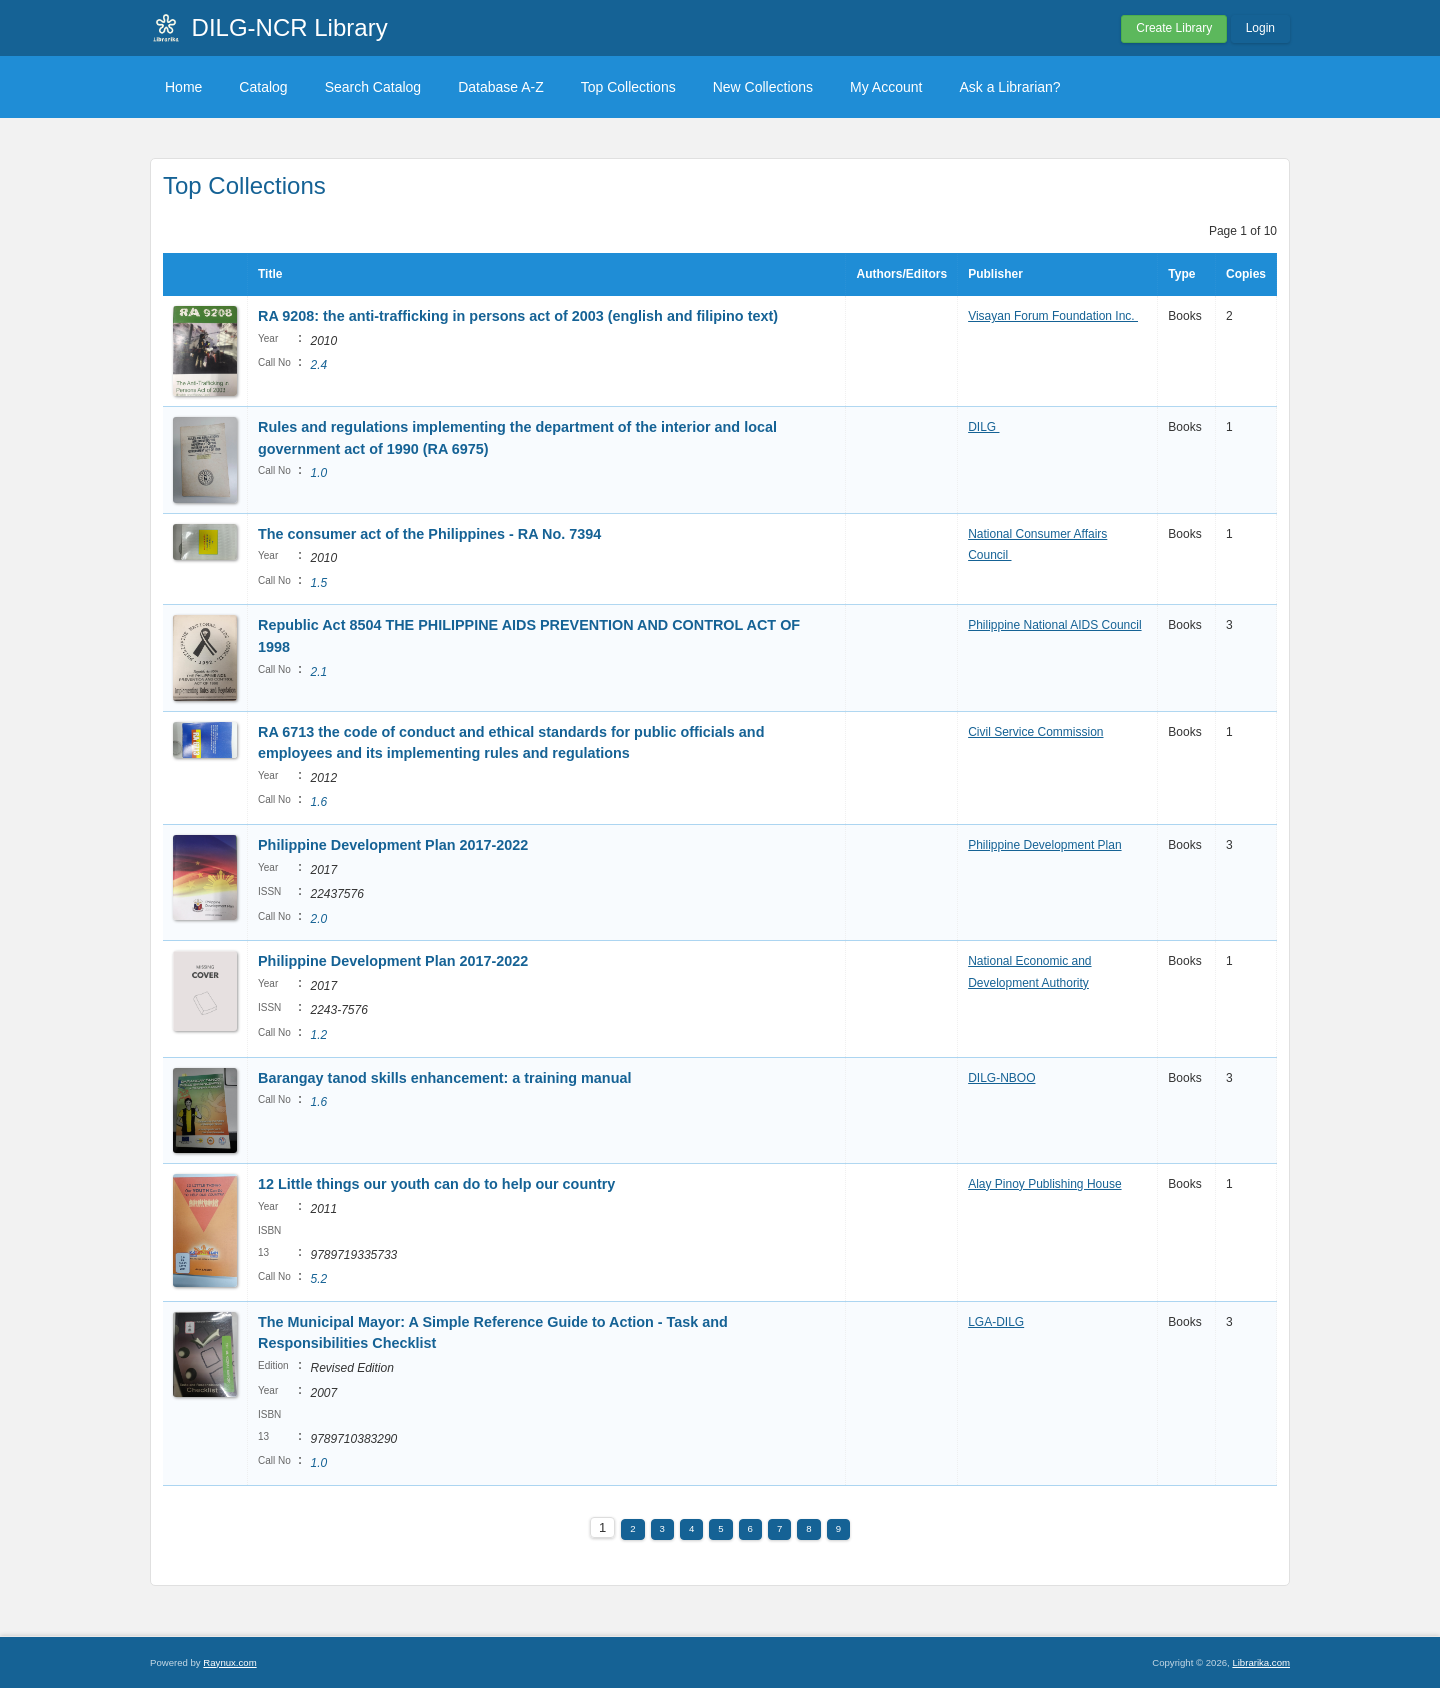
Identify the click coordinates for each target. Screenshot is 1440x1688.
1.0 (318, 473)
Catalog (263, 87)
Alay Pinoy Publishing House (1044, 1184)
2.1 (318, 672)
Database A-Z (501, 87)
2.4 (318, 365)
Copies (1246, 274)
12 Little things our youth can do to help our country (436, 1184)
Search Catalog (373, 87)
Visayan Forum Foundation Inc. (1053, 316)
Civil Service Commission (1035, 732)
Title (270, 274)
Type (1181, 274)
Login (1260, 28)
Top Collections (628, 87)
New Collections (763, 87)
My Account (886, 87)
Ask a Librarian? (1009, 87)
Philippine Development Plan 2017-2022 (393, 845)
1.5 (318, 583)
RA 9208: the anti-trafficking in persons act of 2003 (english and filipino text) (518, 316)
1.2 (318, 1035)
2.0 (318, 919)
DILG (983, 427)
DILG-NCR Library (290, 27)
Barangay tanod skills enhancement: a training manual (444, 1078)
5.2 (318, 1279)
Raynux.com (229, 1662)
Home (183, 87)
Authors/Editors (901, 274)
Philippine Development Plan (1044, 845)
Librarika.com (1261, 1662)
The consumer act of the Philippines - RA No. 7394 (429, 534)
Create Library (1174, 28)
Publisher (995, 274)
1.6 (318, 802)
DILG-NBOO (1001, 1078)
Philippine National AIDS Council (1054, 625)
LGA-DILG (996, 1322)
